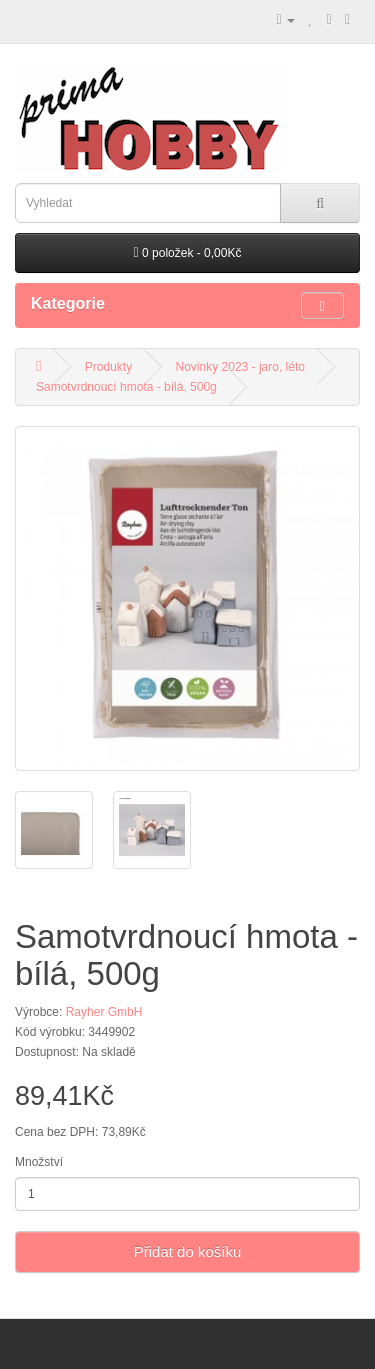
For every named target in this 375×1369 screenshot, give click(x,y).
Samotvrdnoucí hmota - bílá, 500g (126, 387)
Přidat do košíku (188, 1251)
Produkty (108, 367)
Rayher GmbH (104, 1012)
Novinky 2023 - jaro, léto (240, 367)
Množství (39, 1162)
